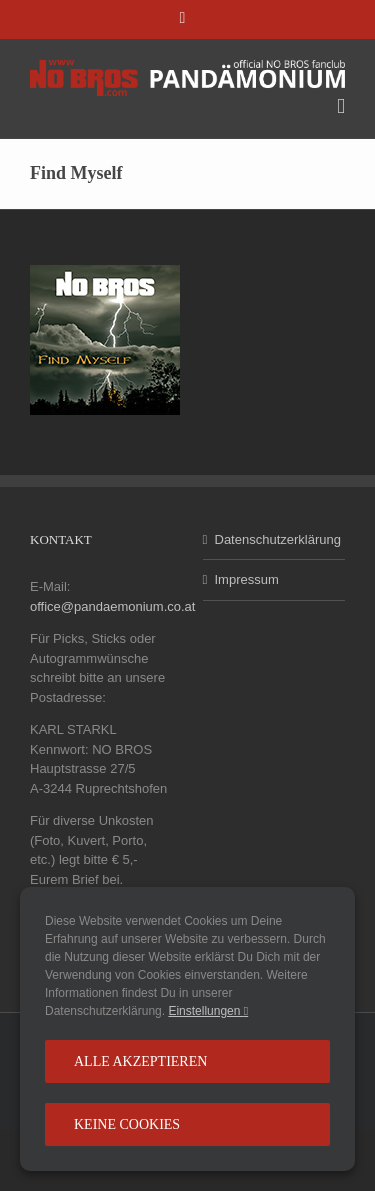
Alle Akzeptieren (140, 1061)
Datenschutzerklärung (275, 539)
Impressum (247, 579)
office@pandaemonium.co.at (112, 606)
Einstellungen (208, 1011)
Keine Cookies (127, 1124)
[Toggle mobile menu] (341, 106)
